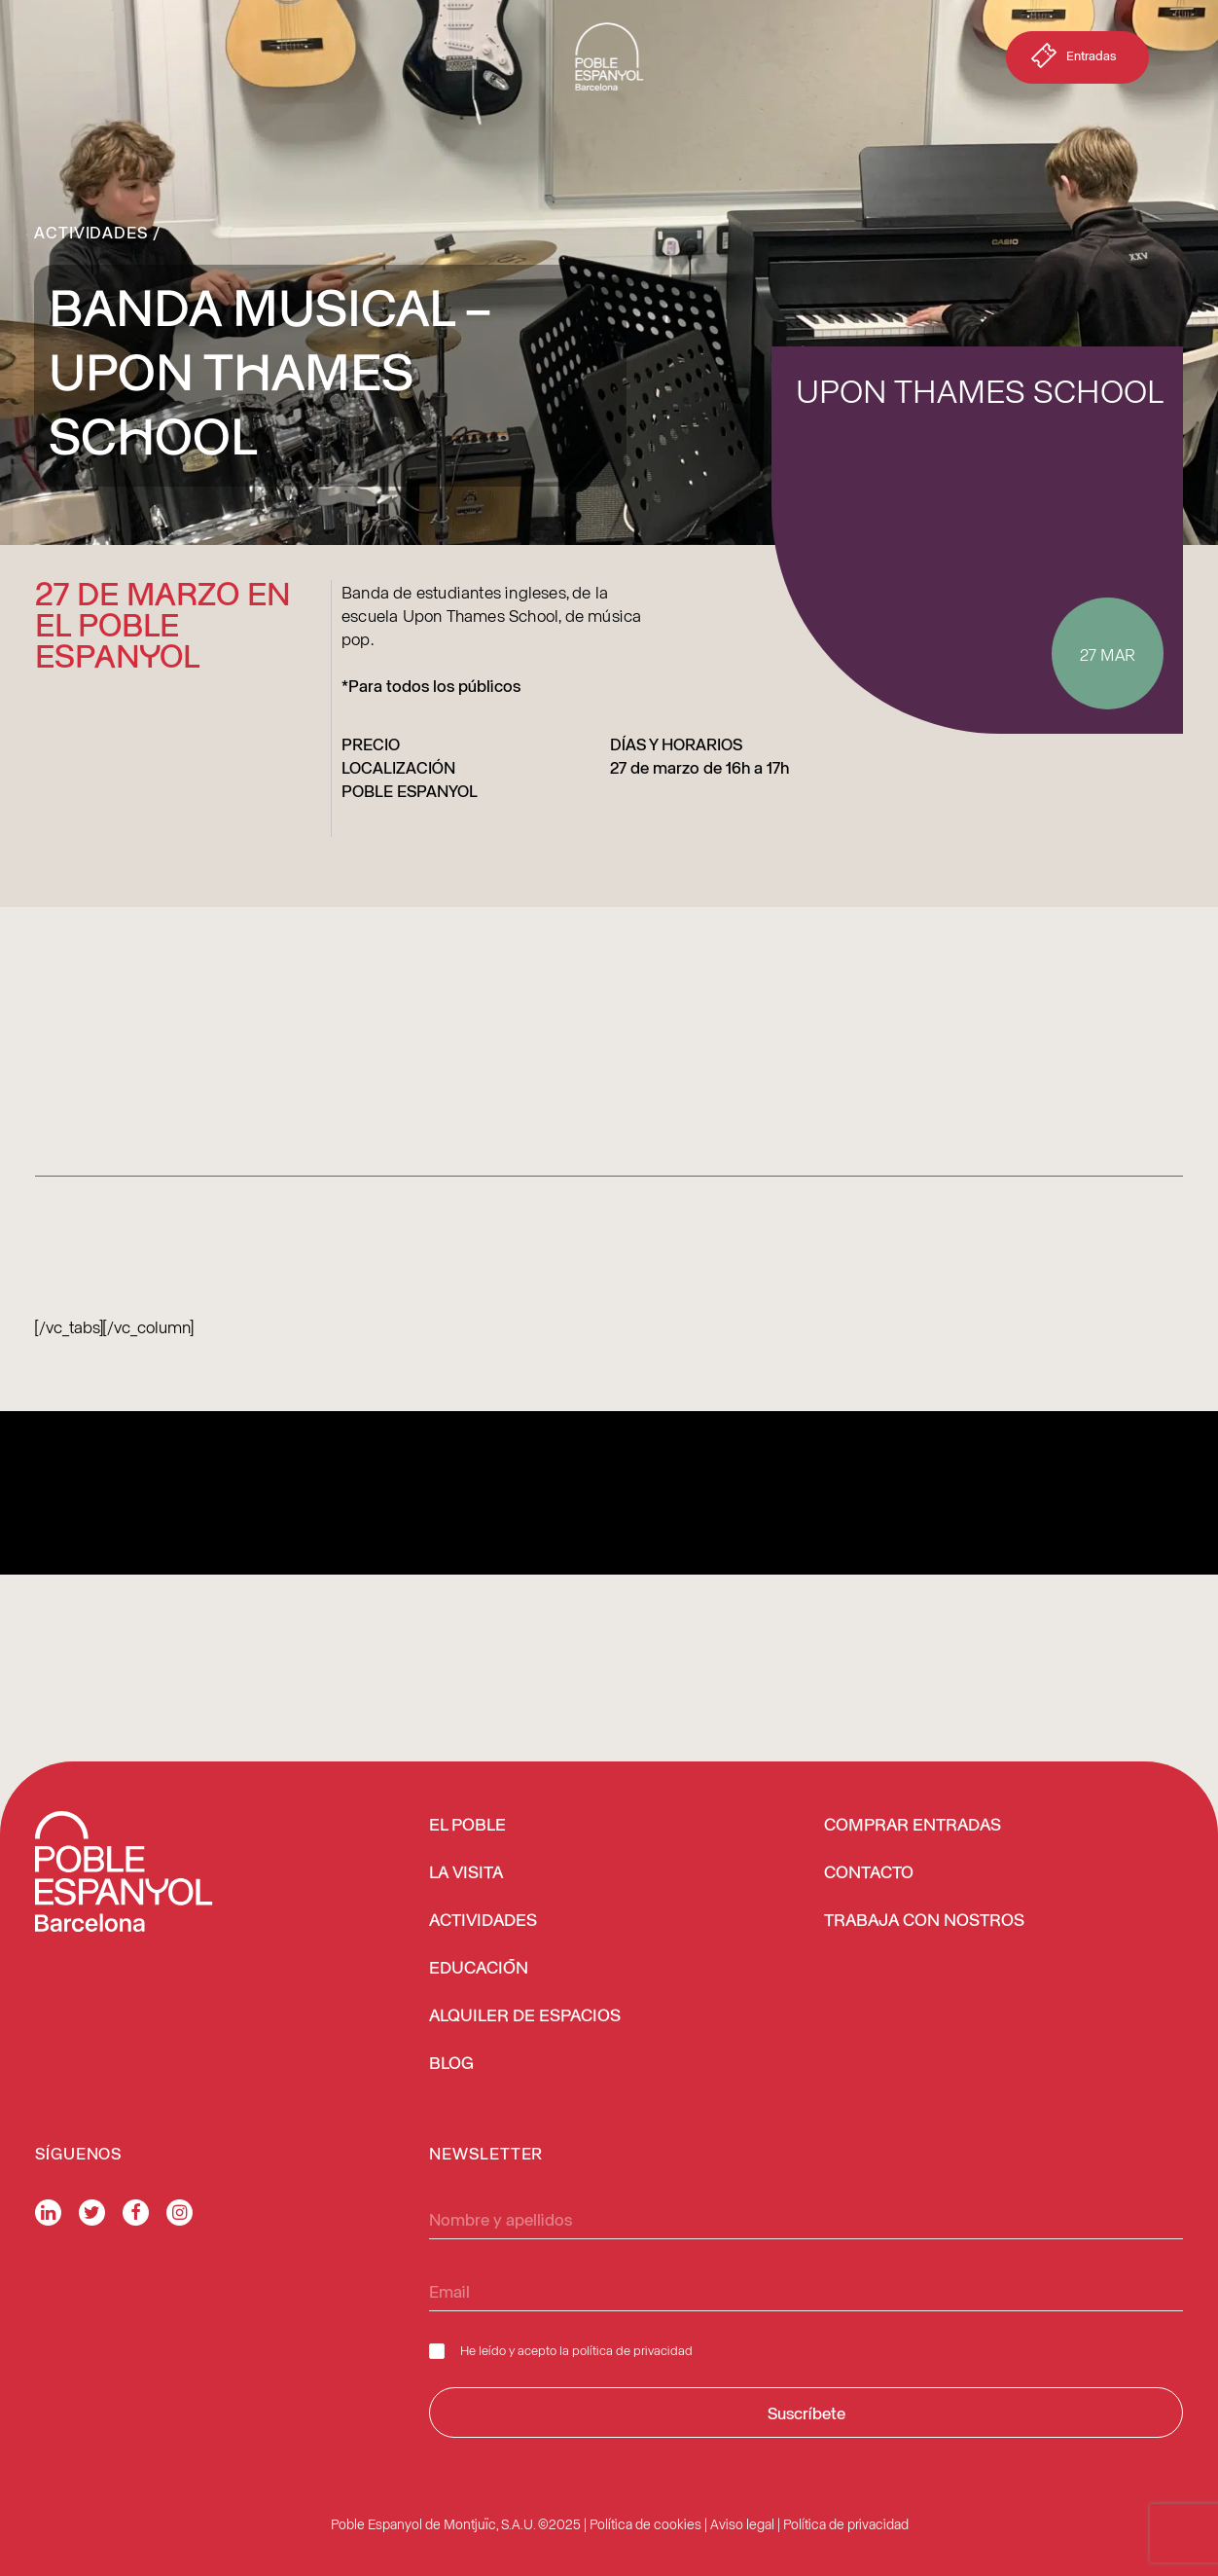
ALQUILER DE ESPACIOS (525, 2016)
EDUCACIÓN (478, 1968)
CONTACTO (869, 1873)
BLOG (451, 2064)
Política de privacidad (846, 2524)
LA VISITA (466, 1873)
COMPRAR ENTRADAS (912, 1825)
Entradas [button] (1071, 59)
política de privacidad (632, 2349)
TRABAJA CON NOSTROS (924, 1921)
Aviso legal (742, 2524)
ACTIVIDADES (483, 1921)
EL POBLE (467, 1825)
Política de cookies (645, 2524)
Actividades (91, 231)
